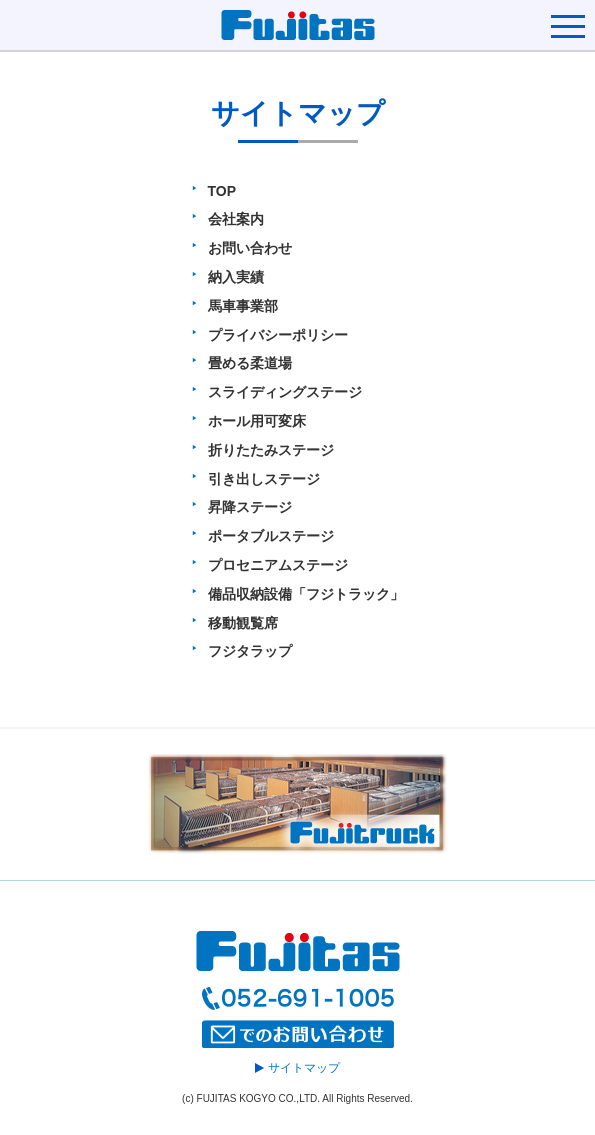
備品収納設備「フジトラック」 (306, 594)
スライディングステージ (285, 392)
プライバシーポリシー (278, 335)
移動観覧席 (243, 623)
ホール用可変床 (257, 421)
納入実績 (236, 277)
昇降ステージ (250, 507)
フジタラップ (250, 651)
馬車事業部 (243, 306)
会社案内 (236, 219)
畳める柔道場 (250, 363)
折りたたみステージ (271, 450)
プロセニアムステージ (278, 565)
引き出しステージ (264, 479)
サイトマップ (297, 1068)
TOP (222, 191)
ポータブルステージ (271, 536)
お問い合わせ (250, 248)
